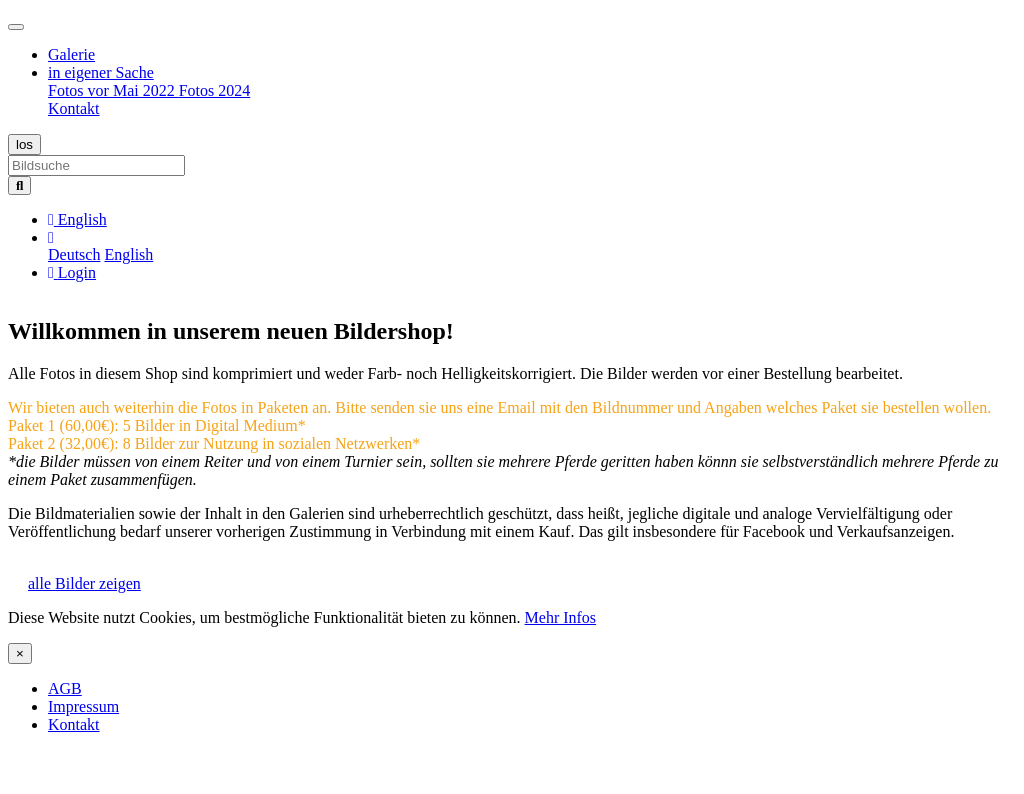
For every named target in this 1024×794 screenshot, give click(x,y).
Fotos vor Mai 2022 (113, 90)
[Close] (20, 653)
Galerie (71, 54)
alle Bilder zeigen (84, 583)
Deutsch (74, 254)
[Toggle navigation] (16, 27)
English (128, 254)
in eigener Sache (101, 72)
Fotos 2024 (215, 90)
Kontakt (74, 108)
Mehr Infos (561, 617)
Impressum (83, 706)
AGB (65, 688)
